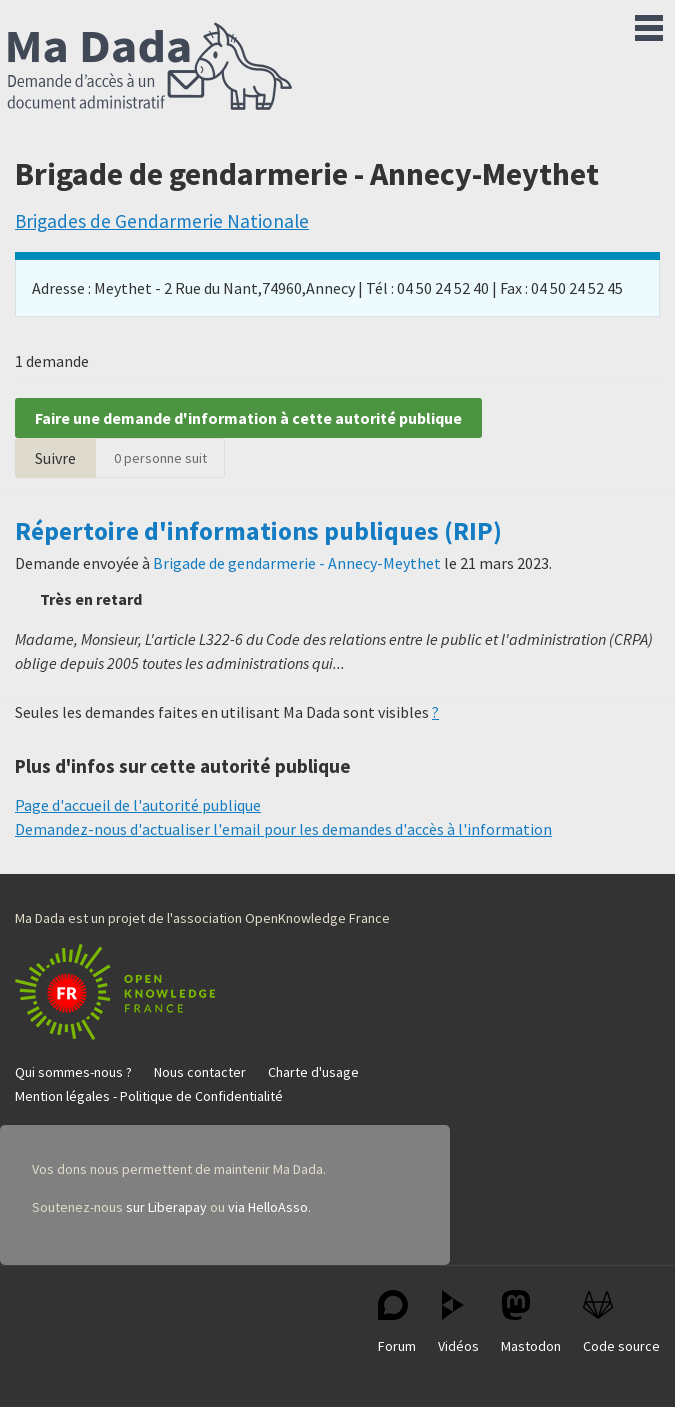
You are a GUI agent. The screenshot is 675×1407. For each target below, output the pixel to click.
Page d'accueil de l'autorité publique (138, 805)
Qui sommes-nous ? (73, 1072)
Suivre (55, 458)
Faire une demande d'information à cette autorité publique (248, 418)
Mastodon (531, 1322)
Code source (621, 1322)
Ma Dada (150, 68)
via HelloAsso (268, 1207)
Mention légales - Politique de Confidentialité (149, 1096)
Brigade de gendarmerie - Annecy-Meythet (297, 563)
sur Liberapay (166, 1207)
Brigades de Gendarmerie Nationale (162, 221)
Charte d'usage (313, 1072)
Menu (649, 24)
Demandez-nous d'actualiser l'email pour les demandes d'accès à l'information (283, 829)
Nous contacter (200, 1072)
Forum (397, 1322)
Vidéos (458, 1322)
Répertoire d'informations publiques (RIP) (258, 531)
